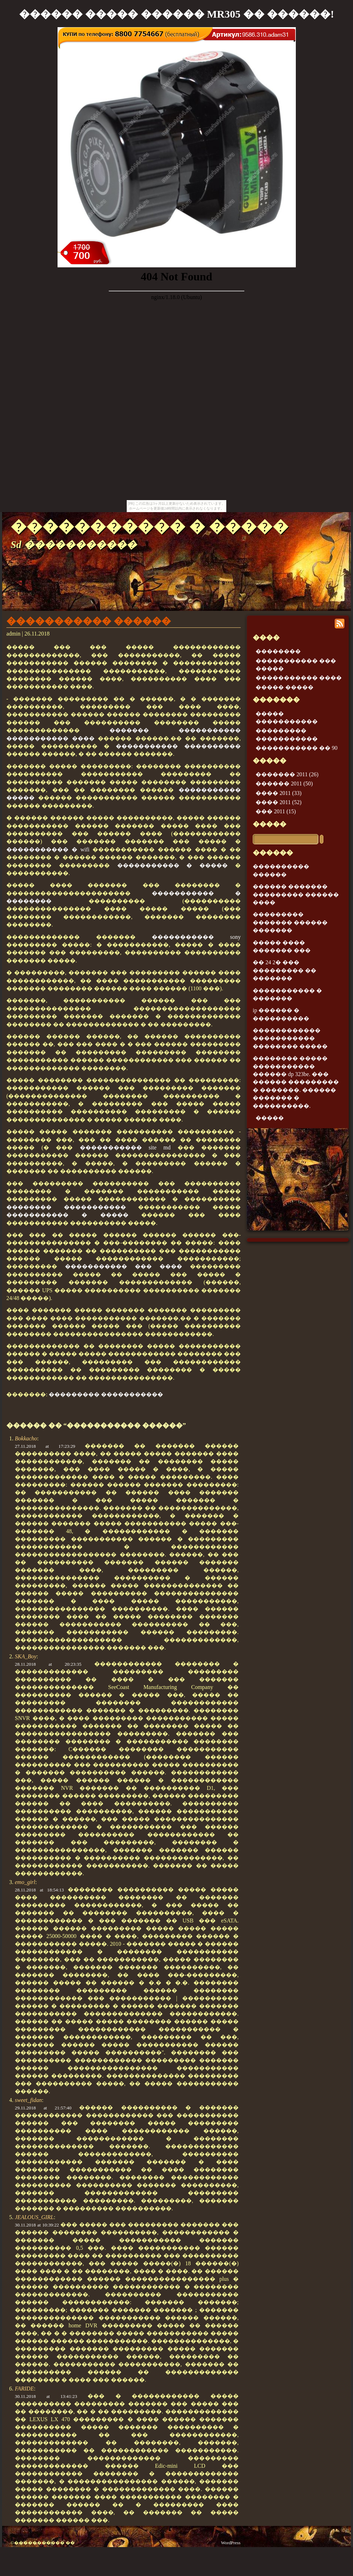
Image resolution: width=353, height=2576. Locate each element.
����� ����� (284, 687)
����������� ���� (50, 738)
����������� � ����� (149, 526)
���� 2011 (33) (278, 793)
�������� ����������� (66, 1207)
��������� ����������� (106, 1394)
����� (269, 824)
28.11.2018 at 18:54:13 (39, 1889)
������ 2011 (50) (284, 783)
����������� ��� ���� (123, 1266)
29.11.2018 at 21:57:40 (43, 2107)
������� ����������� (175, 730)
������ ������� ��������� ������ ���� (296, 894)
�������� (278, 651)
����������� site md (125, 1147)
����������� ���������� (178, 746)
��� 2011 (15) (276, 811)
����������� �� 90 (296, 748)
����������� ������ (88, 621)
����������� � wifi (48, 849)
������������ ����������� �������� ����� (290, 1038)
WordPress (230, 2542)
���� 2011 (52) (278, 802)
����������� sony (196, 937)
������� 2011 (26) (287, 774)
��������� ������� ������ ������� (290, 922)
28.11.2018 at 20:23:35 (48, 1664)
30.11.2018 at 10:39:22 (37, 2225)
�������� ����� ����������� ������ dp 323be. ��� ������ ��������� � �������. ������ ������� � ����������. (296, 1081)
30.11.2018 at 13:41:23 (46, 2396)
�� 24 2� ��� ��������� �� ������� (284, 970)
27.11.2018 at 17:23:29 (45, 1446)
